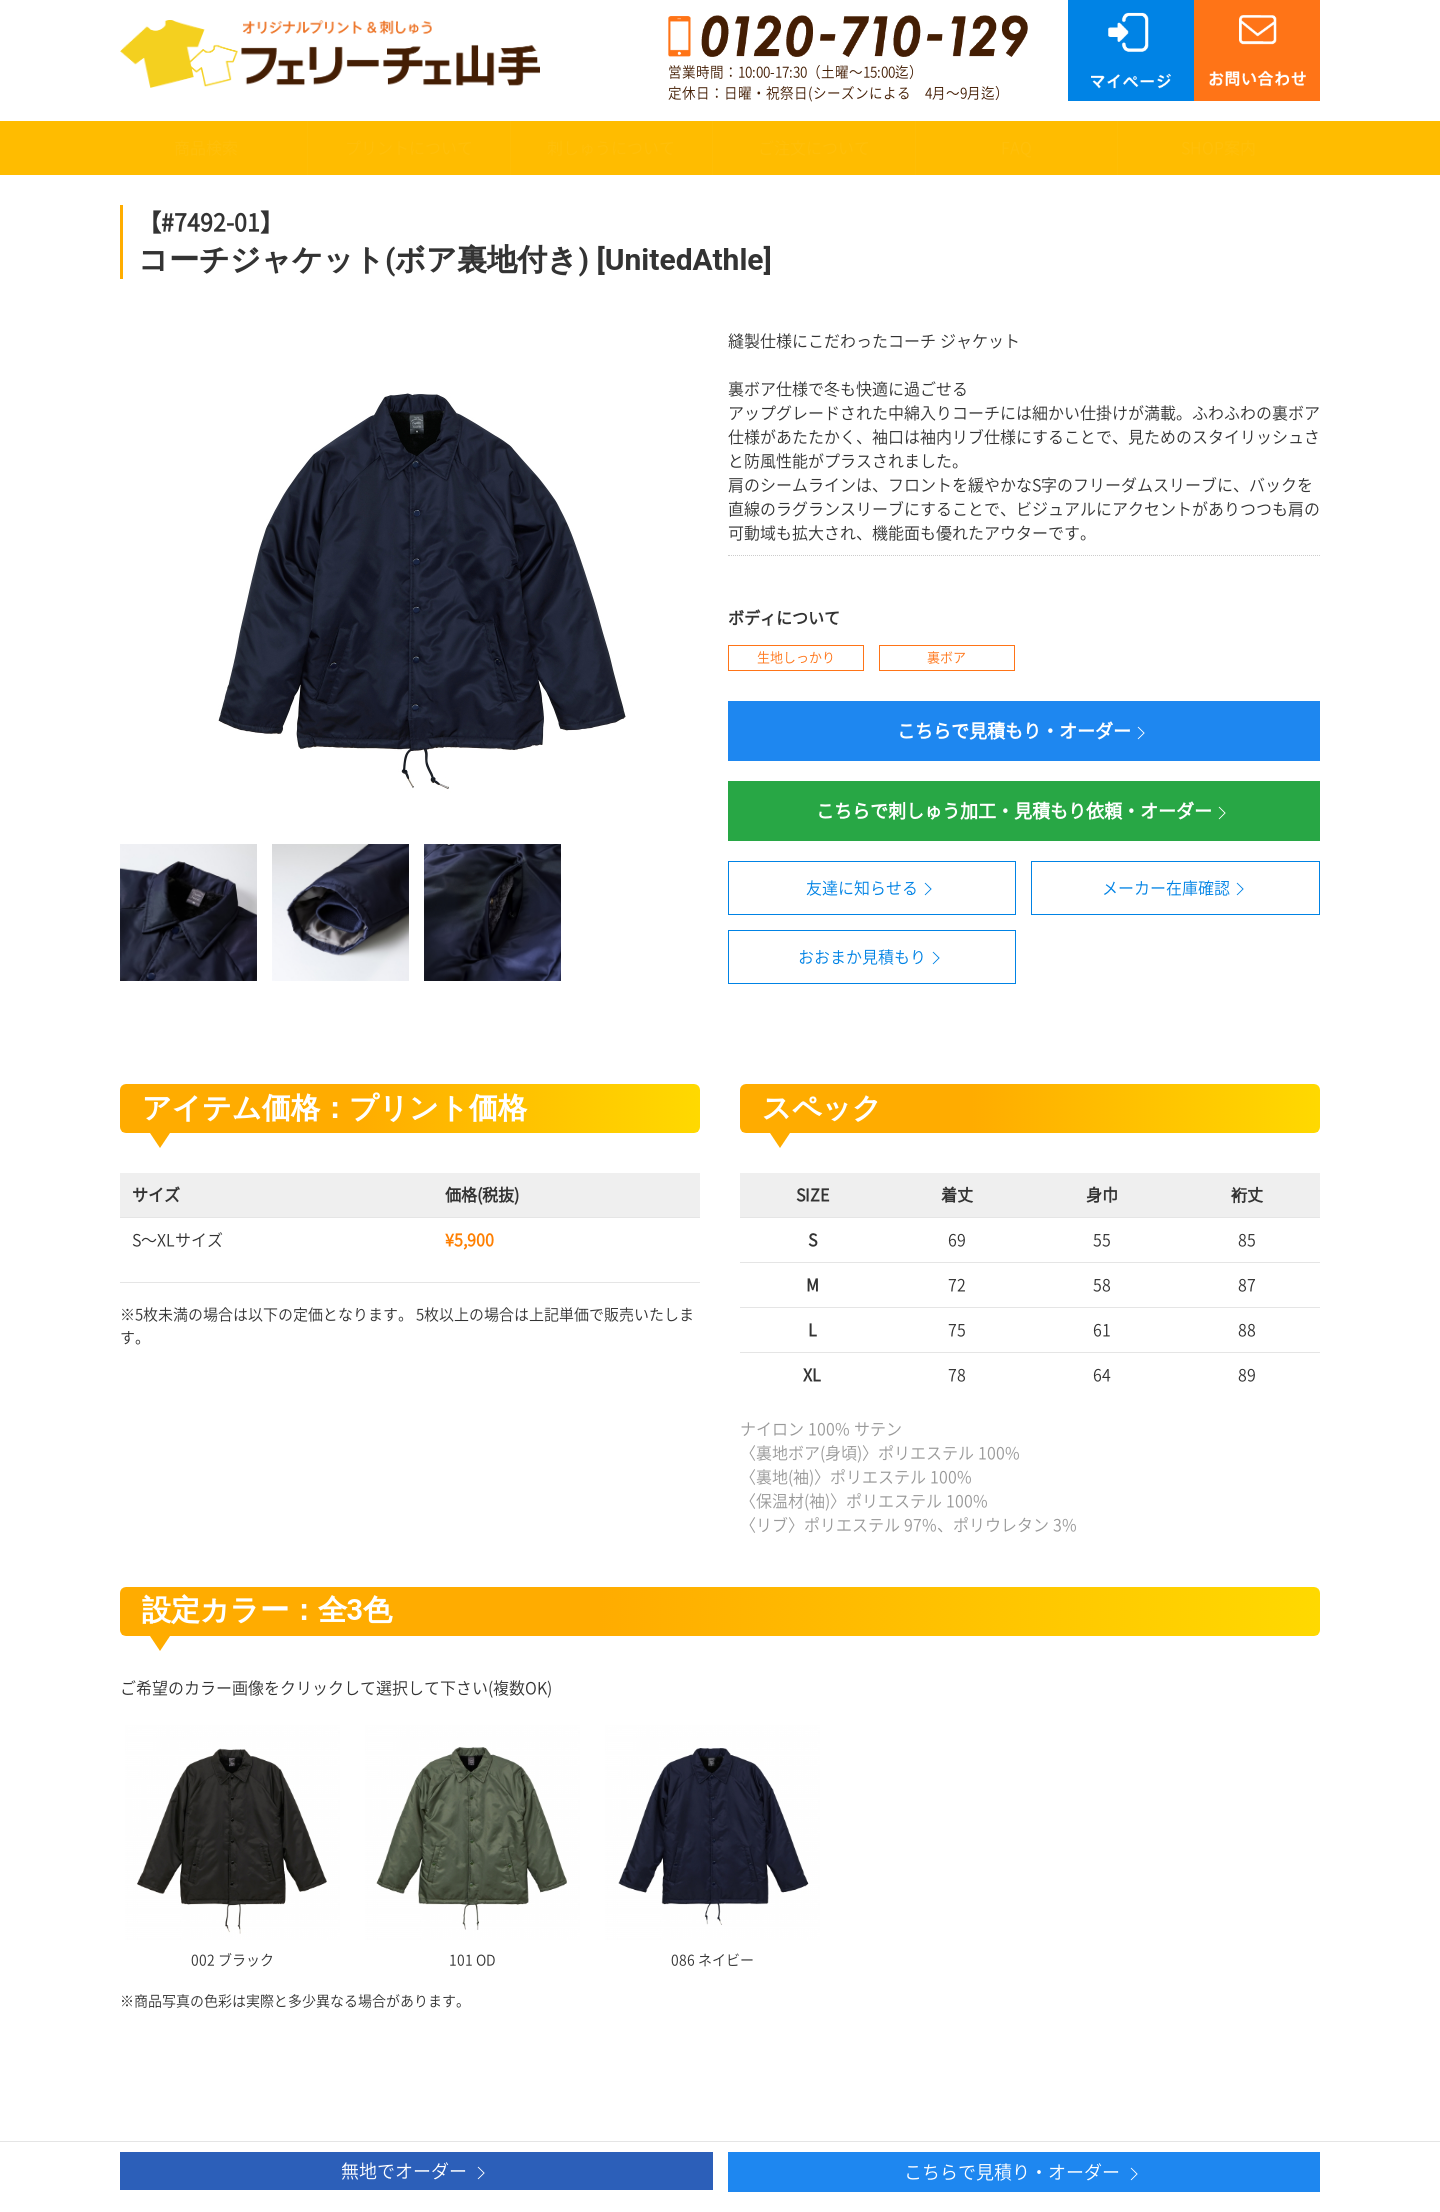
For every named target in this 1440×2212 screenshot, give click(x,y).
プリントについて (409, 148)
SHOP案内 (1218, 148)
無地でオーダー (416, 2172)
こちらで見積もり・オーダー (1024, 732)
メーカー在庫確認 (1176, 889)
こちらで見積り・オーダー (1024, 2173)
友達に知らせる (872, 889)
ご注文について (814, 148)
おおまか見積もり (872, 958)
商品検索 (206, 148)
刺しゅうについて (611, 148)
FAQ (1016, 148)
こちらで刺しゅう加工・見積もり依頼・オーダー (1024, 812)
